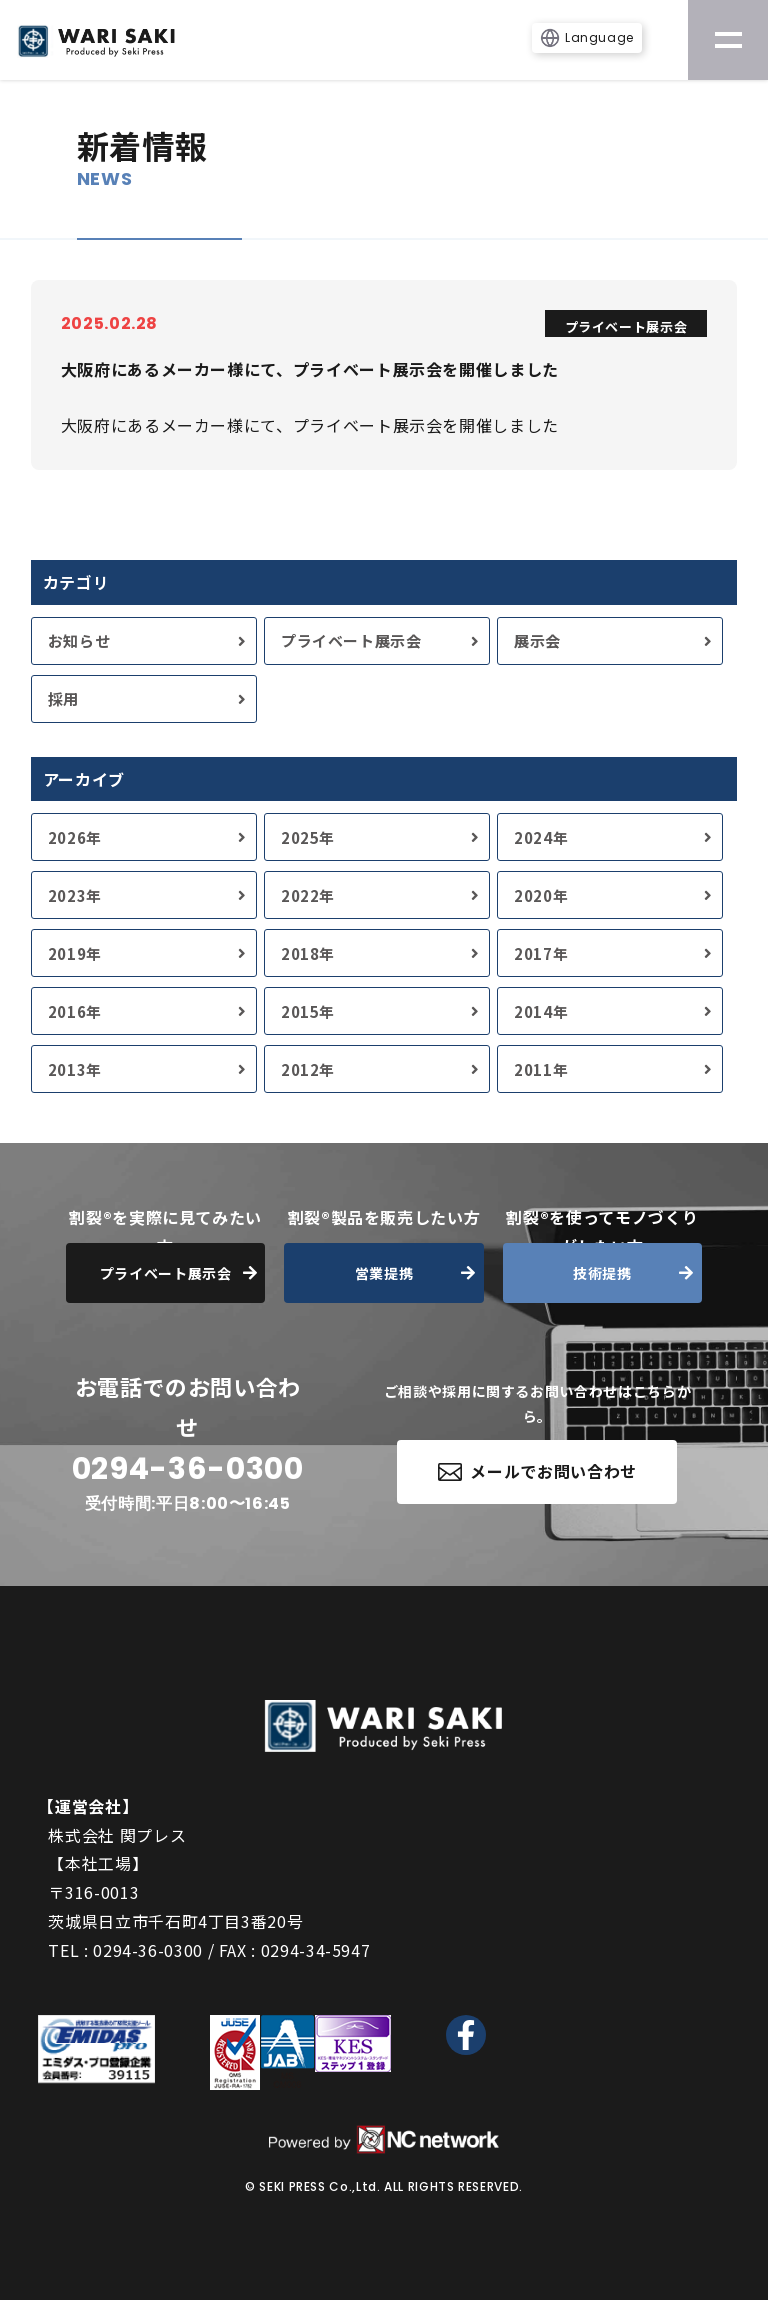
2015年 (308, 1011)
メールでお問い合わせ (537, 1471)
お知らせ (79, 640)
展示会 (537, 640)
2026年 (75, 837)
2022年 (308, 895)
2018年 (308, 953)
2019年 (75, 953)
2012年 (308, 1069)
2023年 (75, 895)
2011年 (541, 1069)
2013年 (75, 1069)
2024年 (541, 837)
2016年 (75, 1011)
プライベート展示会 (351, 640)
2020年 (541, 895)
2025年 (308, 837)
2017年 (541, 953)
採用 (63, 698)
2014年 (541, 1011)
